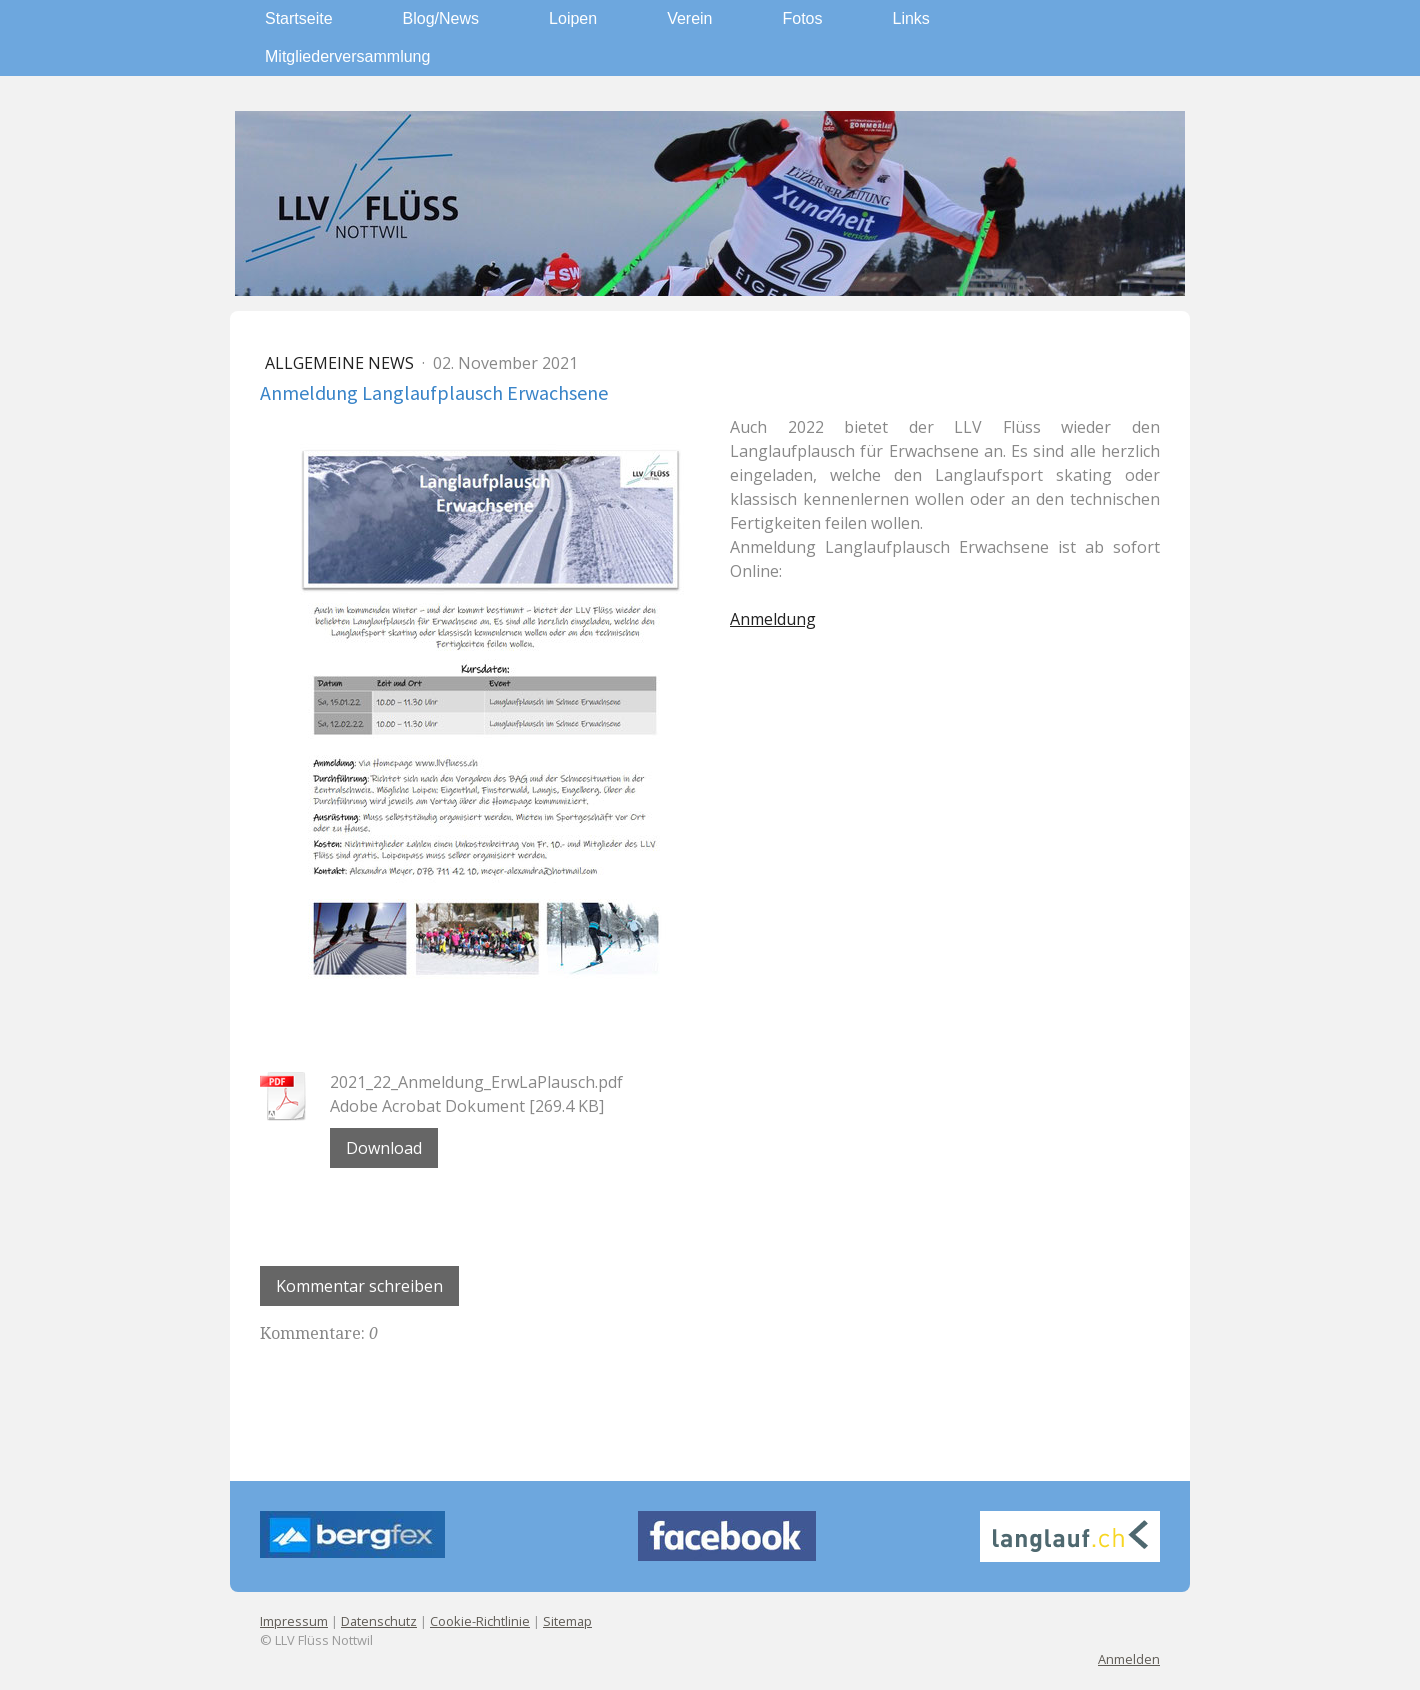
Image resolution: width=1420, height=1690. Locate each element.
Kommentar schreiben (359, 1286)
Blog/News (441, 18)
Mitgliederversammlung (347, 56)
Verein (689, 18)
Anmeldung (773, 619)
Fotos (803, 18)
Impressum (294, 1621)
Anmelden (1129, 1659)
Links (911, 18)
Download (384, 1148)
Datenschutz (379, 1621)
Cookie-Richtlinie (480, 1621)
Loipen (573, 18)
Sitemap (567, 1621)
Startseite (299, 18)
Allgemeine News (341, 363)
